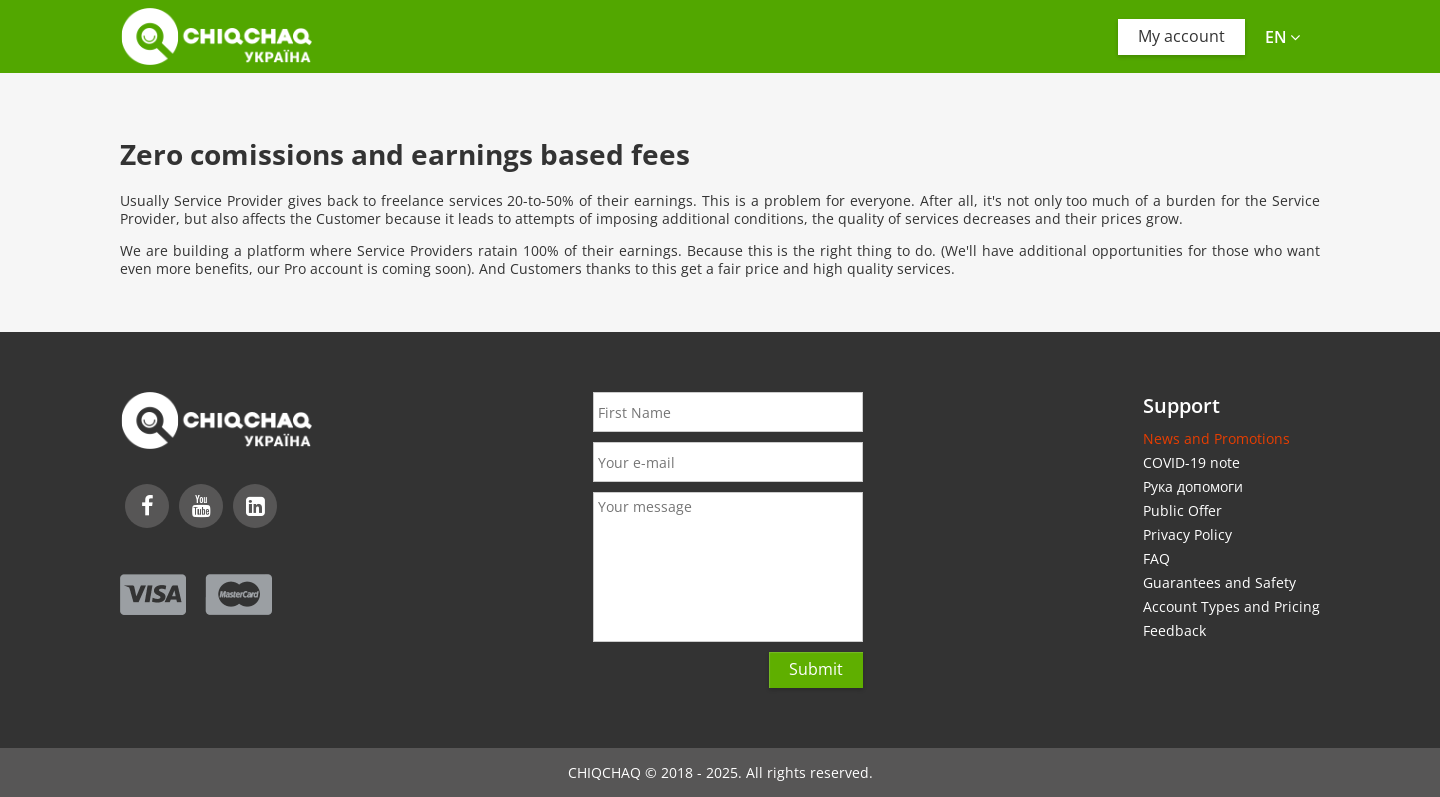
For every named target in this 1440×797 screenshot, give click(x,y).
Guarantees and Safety (1219, 582)
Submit (816, 669)
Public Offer (1182, 510)
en (1282, 37)
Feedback (1174, 630)
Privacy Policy (1187, 534)
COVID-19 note (1191, 462)
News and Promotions (1216, 438)
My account (1181, 36)
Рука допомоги (1193, 486)
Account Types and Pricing (1231, 606)
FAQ (1156, 558)
